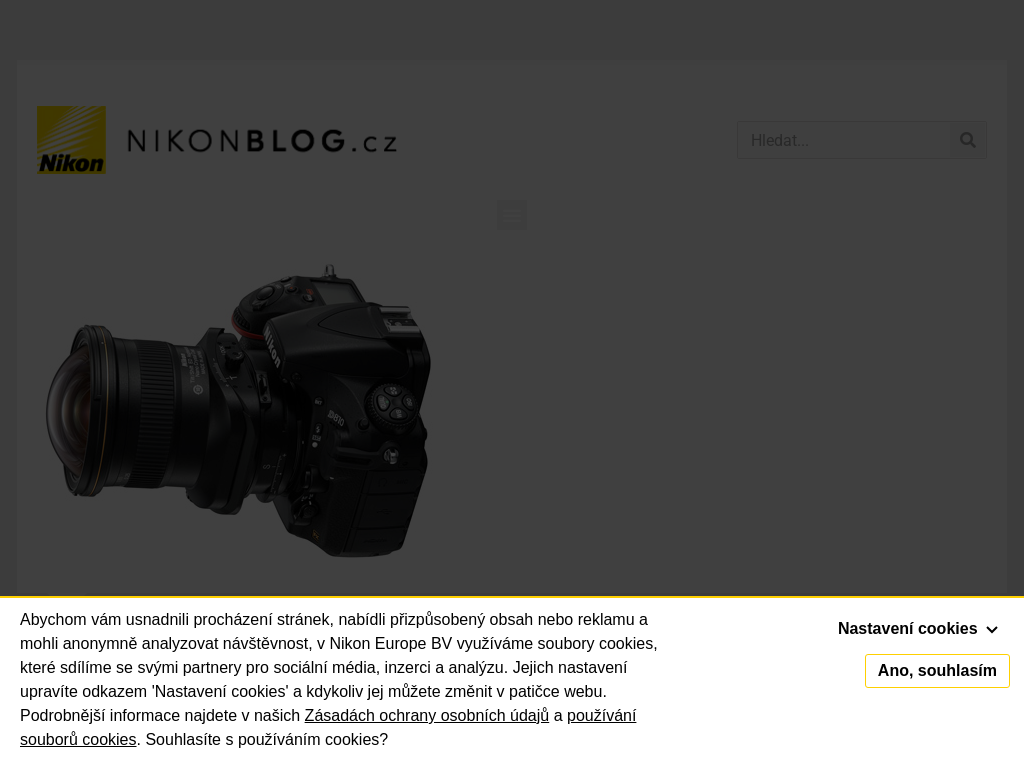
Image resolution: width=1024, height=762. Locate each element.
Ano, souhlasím (937, 670)
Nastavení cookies (918, 628)
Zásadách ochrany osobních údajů (427, 715)
